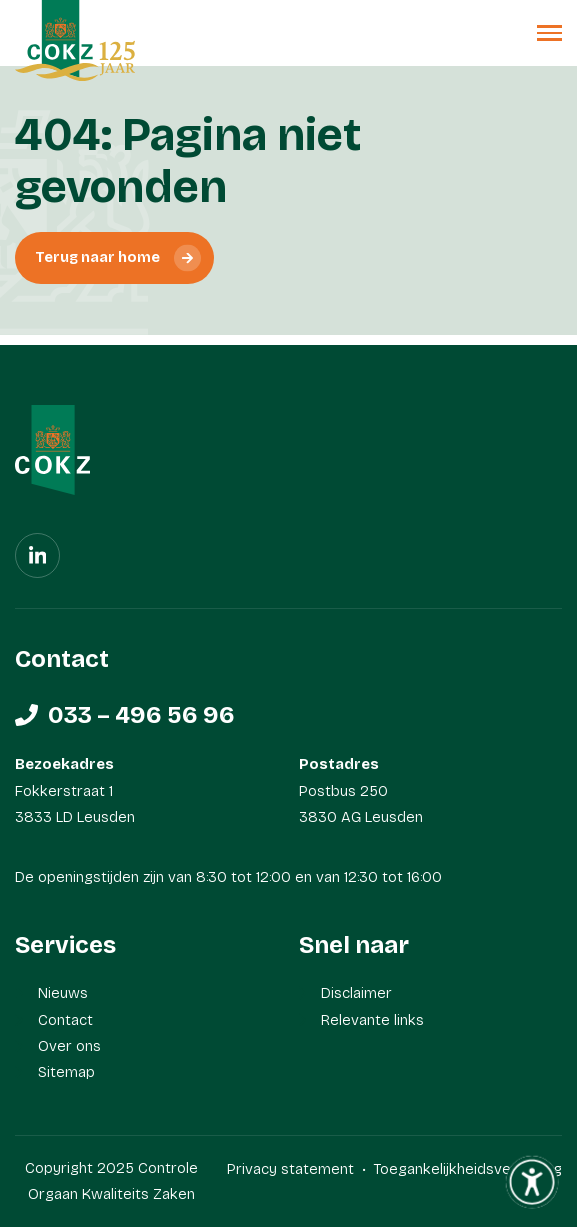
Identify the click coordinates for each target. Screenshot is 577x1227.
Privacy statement (290, 1169)
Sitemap (66, 1072)
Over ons (69, 1046)
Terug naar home (97, 257)
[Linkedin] (37, 555)
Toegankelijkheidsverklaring (467, 1169)
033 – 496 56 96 (141, 715)
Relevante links (372, 1020)
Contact (65, 1020)
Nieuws (63, 993)
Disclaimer (356, 993)
